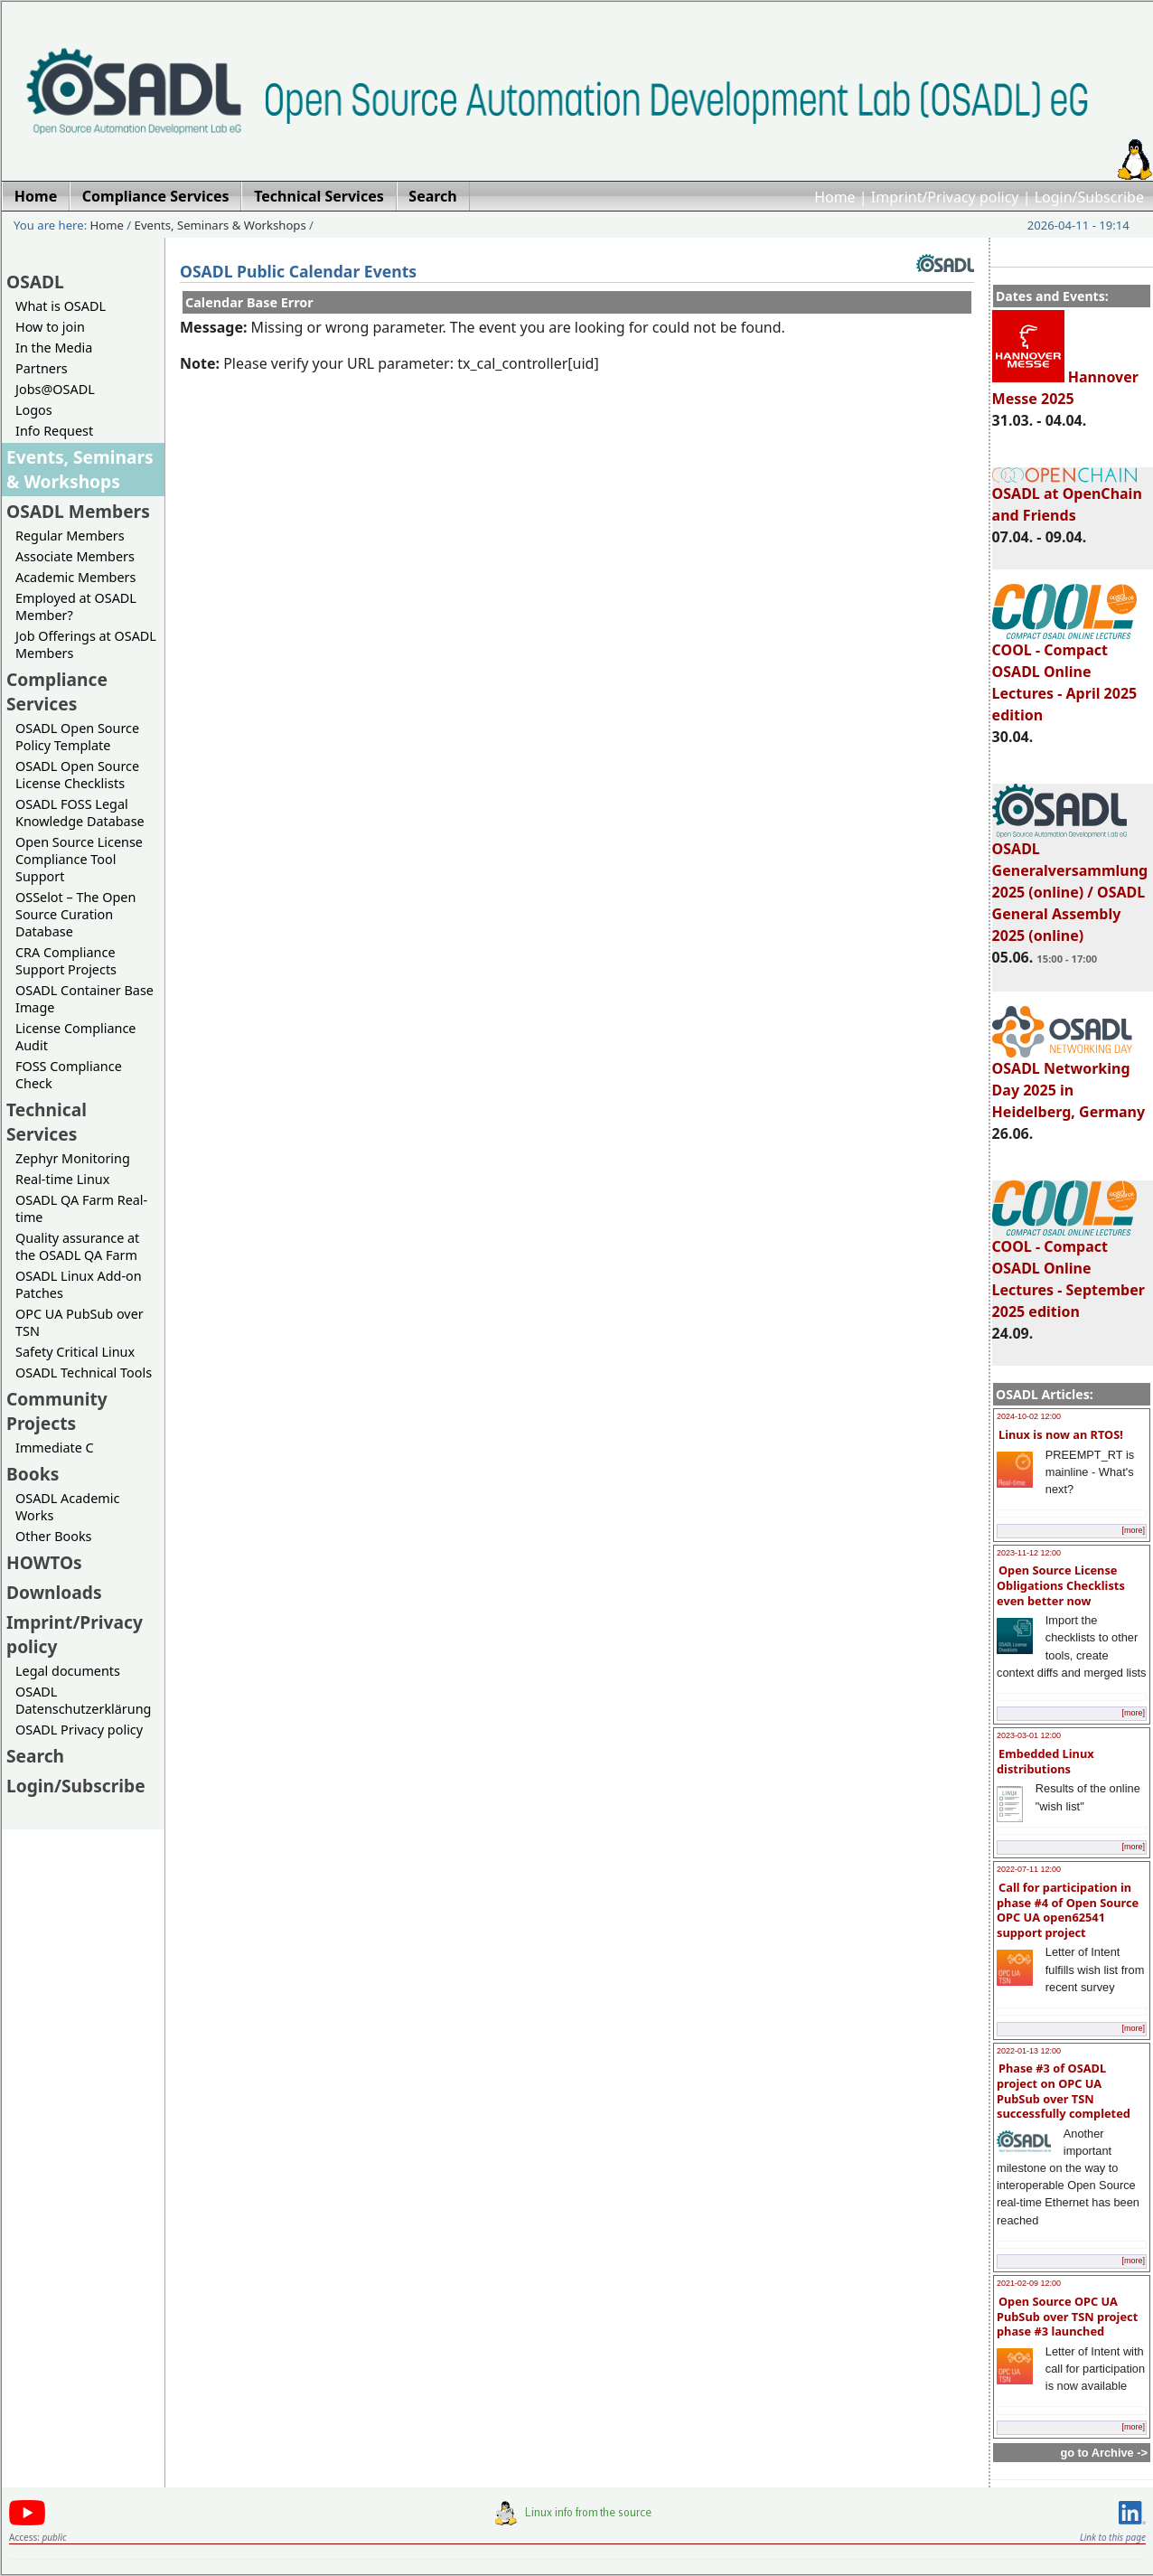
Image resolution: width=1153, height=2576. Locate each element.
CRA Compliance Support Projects (66, 961)
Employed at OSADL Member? (75, 606)
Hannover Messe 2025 (1065, 388)
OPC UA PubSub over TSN (79, 1322)
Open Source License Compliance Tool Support (79, 859)
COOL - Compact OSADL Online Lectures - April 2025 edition (1065, 674)
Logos (33, 409)
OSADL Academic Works (67, 1507)
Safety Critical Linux (75, 1351)
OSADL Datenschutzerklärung (83, 1700)
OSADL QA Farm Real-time (81, 1208)
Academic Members (75, 577)
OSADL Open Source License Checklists (77, 774)
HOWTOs (44, 1562)
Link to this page (1113, 2537)
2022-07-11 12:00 (1029, 1869)
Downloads (54, 1592)
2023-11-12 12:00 (1029, 1552)
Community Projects (57, 1411)
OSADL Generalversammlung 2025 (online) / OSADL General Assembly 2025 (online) (1070, 884)
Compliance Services (57, 691)
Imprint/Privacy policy (945, 197)
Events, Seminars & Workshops (220, 225)
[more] (1133, 1530)
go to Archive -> (1104, 2452)
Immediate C (54, 1447)
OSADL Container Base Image (84, 999)
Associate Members (75, 556)
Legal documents (67, 1670)
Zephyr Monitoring (72, 1158)
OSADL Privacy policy (79, 1729)
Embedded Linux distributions (1045, 1761)
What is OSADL (60, 306)
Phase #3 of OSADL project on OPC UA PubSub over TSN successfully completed (1063, 2090)
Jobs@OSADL (55, 389)
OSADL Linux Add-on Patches (78, 1284)
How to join (50, 326)
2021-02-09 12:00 (1029, 2283)
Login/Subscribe (1089, 197)
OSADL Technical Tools (83, 1372)
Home (835, 197)
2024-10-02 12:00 (1029, 1416)
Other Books (53, 1536)
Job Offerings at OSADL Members (85, 644)
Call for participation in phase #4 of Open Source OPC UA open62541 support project (1068, 1910)
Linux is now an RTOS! (1060, 1434)
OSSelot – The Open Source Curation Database (75, 914)
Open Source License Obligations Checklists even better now (1061, 1585)
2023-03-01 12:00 (1029, 1735)
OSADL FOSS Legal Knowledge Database (80, 812)
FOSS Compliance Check (68, 1075)
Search (35, 1756)
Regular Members (70, 535)
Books (32, 1474)
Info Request (54, 430)
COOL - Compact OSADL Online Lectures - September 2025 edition (1068, 1270)
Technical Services (46, 1121)
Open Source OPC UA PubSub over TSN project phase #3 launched (1067, 2316)
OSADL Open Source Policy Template (77, 736)
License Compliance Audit (75, 1037)
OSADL (35, 281)
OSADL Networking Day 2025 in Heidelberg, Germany (1069, 1082)
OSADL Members (78, 511)
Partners (41, 368)
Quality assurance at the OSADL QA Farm (77, 1246)
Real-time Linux (62, 1179)
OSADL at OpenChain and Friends (1067, 495)
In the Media (53, 347)
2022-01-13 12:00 (1029, 2050)
